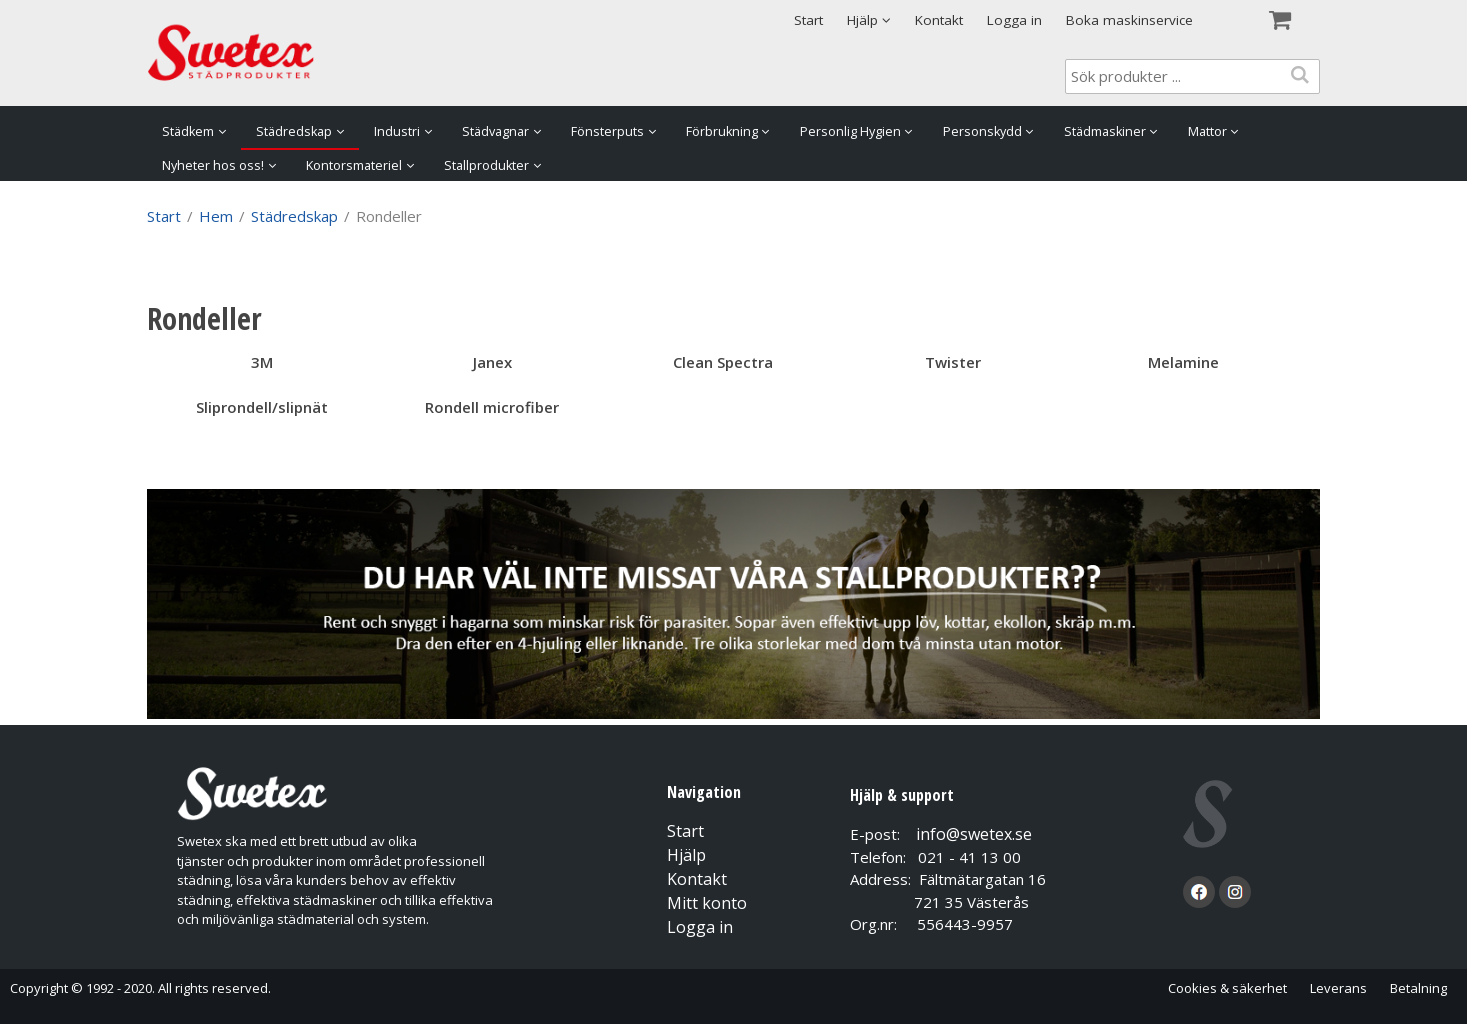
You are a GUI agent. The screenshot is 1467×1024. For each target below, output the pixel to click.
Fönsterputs (607, 131)
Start (808, 20)
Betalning (1418, 988)
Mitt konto (707, 903)
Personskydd (982, 131)
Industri (397, 131)
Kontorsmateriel (354, 165)
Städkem (188, 131)
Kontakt (939, 20)
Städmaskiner (1105, 131)
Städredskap (294, 131)
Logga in (1014, 20)
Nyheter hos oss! (213, 165)
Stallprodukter (486, 165)
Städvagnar (495, 131)
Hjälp (686, 855)
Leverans (1338, 988)
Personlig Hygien (850, 131)
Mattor (1207, 131)
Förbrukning (722, 131)
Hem (216, 216)
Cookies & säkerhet (1227, 988)
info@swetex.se (974, 834)
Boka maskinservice (1129, 20)
